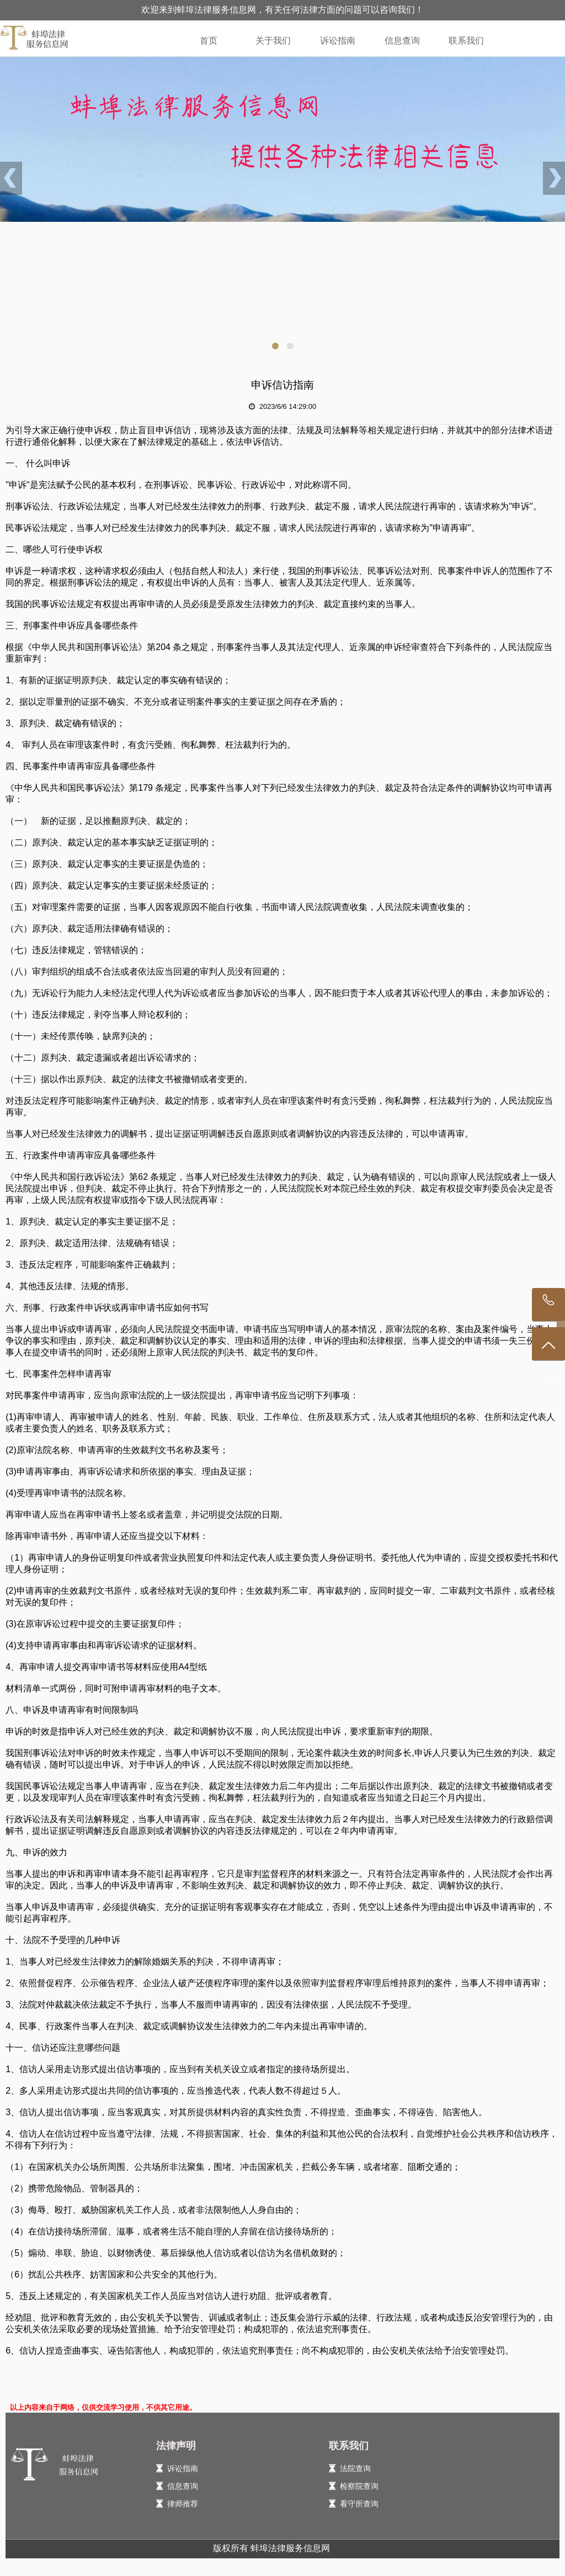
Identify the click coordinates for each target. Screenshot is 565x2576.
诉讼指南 (337, 40)
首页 (208, 40)
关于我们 (273, 40)
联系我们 (466, 40)
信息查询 (402, 40)
